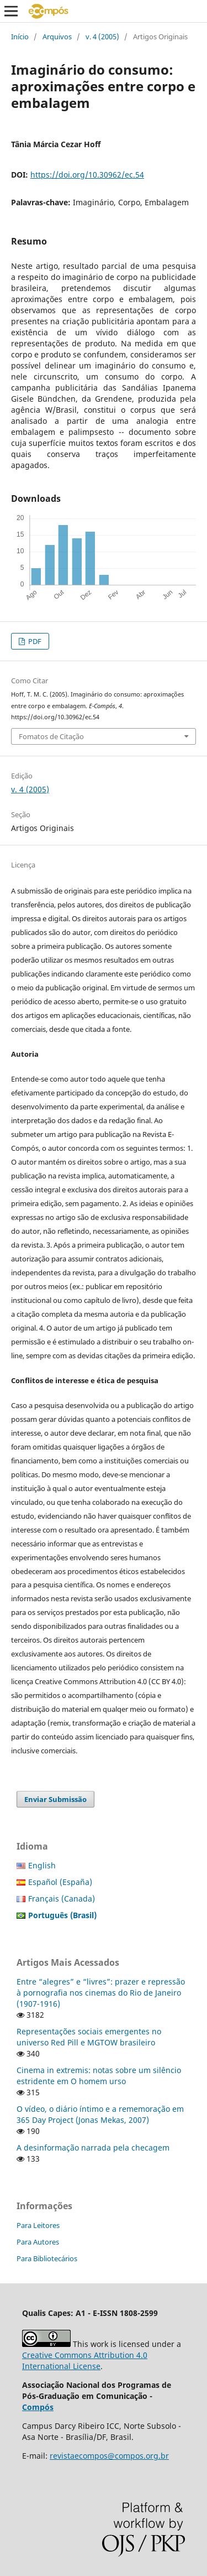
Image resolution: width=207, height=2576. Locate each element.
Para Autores (38, 2242)
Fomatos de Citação (51, 736)
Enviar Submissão (55, 1799)
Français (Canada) (61, 1898)
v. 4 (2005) (102, 36)
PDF (33, 641)
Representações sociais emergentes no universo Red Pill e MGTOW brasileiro (89, 2037)
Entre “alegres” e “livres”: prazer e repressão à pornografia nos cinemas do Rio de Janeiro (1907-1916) (101, 1992)
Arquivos (57, 36)
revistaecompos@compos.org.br (109, 2455)
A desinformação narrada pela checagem (93, 2147)
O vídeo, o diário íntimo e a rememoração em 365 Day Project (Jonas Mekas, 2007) (100, 2114)
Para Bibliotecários (47, 2258)
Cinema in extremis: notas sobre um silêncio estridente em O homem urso (99, 2075)
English (42, 1865)
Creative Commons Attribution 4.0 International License (84, 2360)
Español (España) (60, 1882)
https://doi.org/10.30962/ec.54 (87, 174)
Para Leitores (38, 2225)
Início (20, 36)
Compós (38, 2407)
